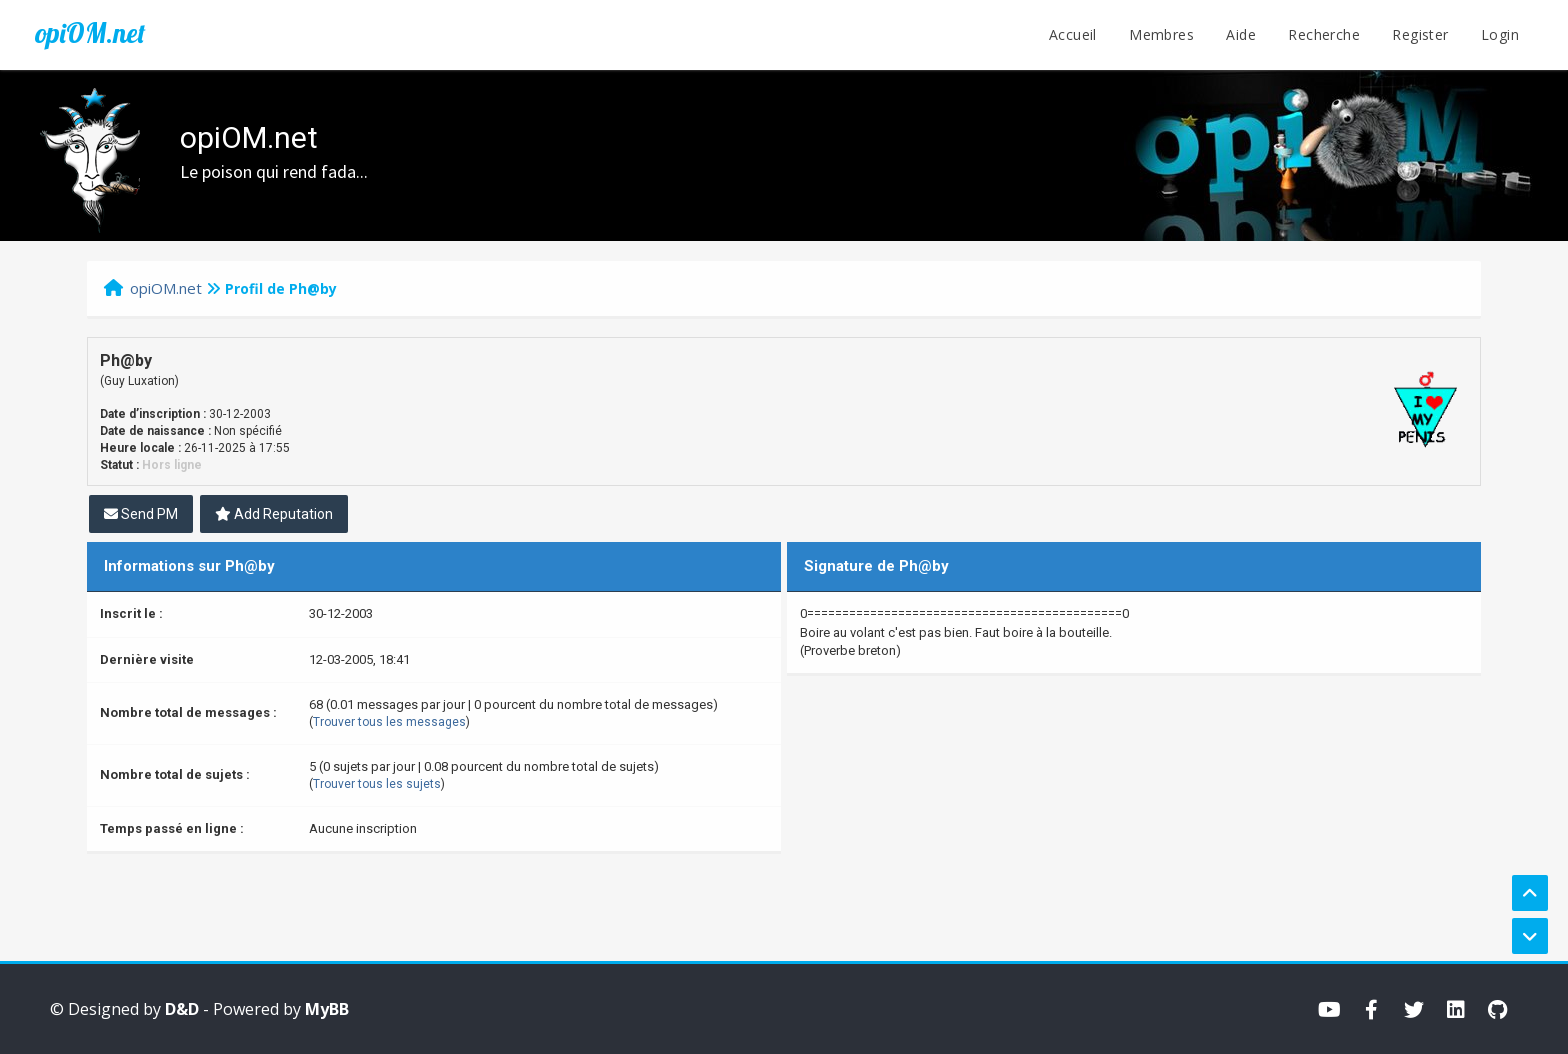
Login (1500, 34)
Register (1420, 34)
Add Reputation (274, 514)
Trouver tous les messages (389, 722)
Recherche (1324, 34)
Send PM (141, 514)
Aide (1241, 34)
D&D (182, 1009)
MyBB (327, 1009)
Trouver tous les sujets (377, 784)
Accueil (1073, 34)
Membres (1161, 34)
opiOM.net (90, 33)
